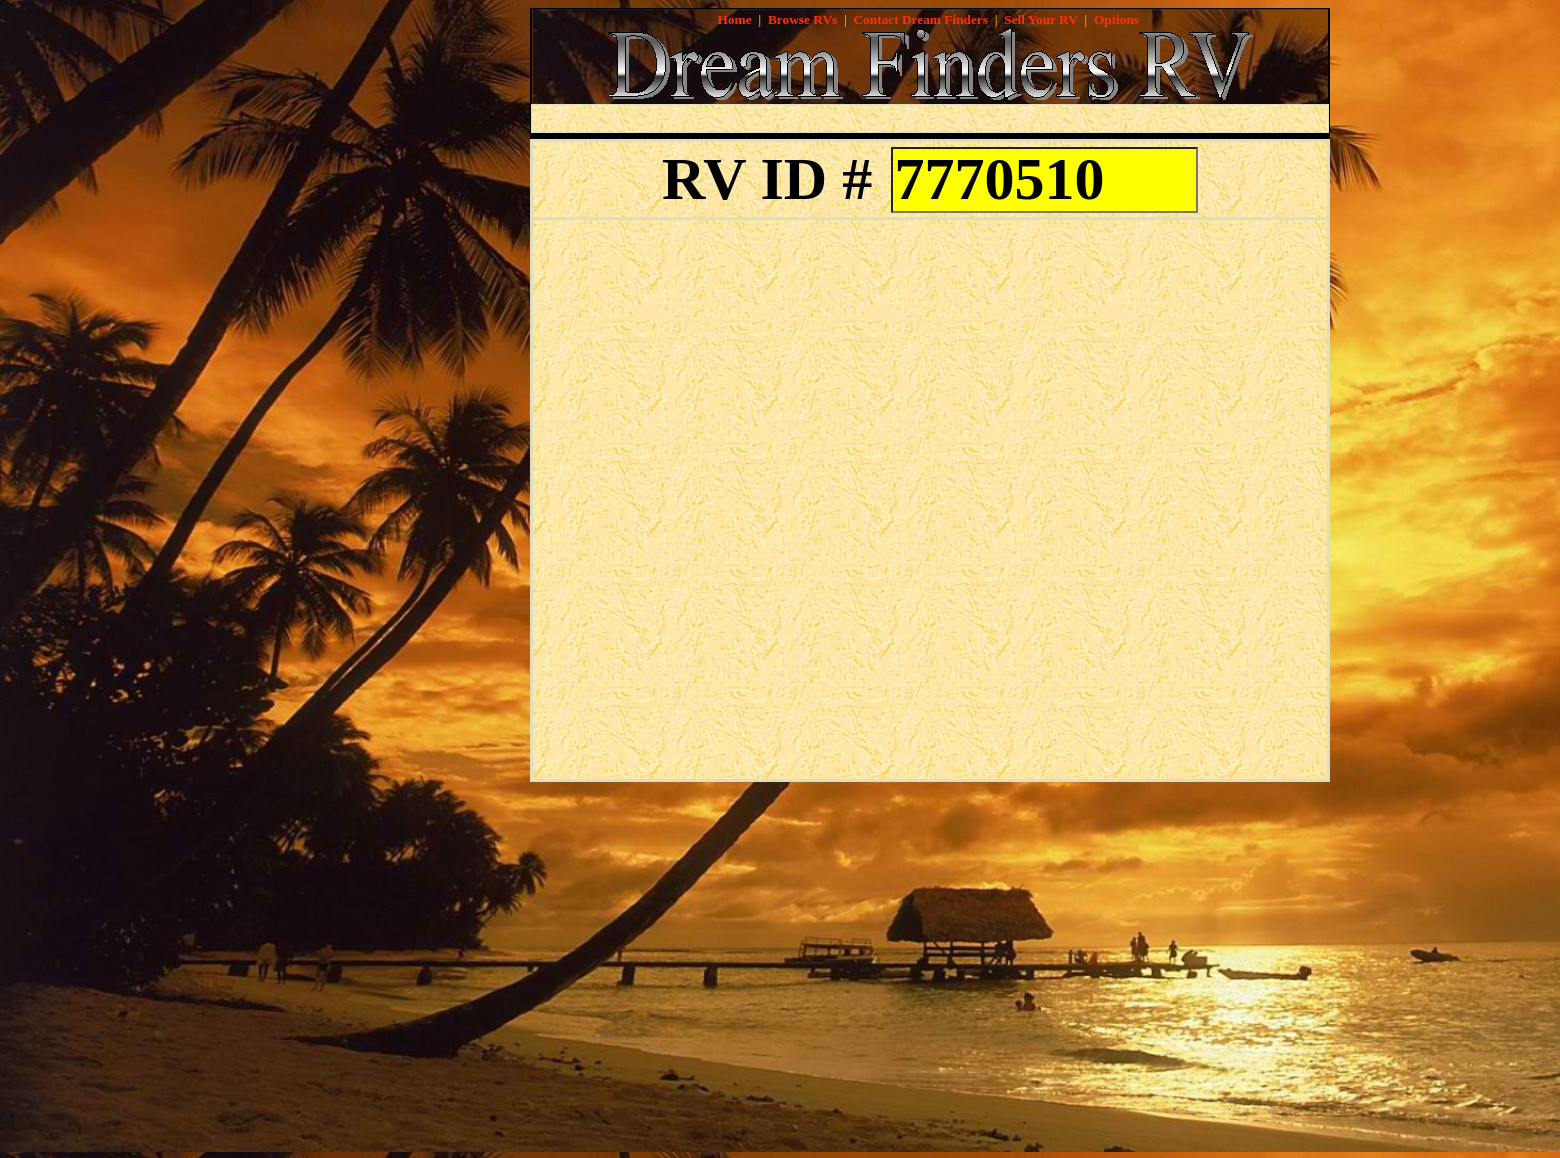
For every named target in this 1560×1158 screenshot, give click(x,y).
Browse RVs (802, 19)
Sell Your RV (1040, 19)
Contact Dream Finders (920, 19)
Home (735, 19)
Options (1116, 19)
